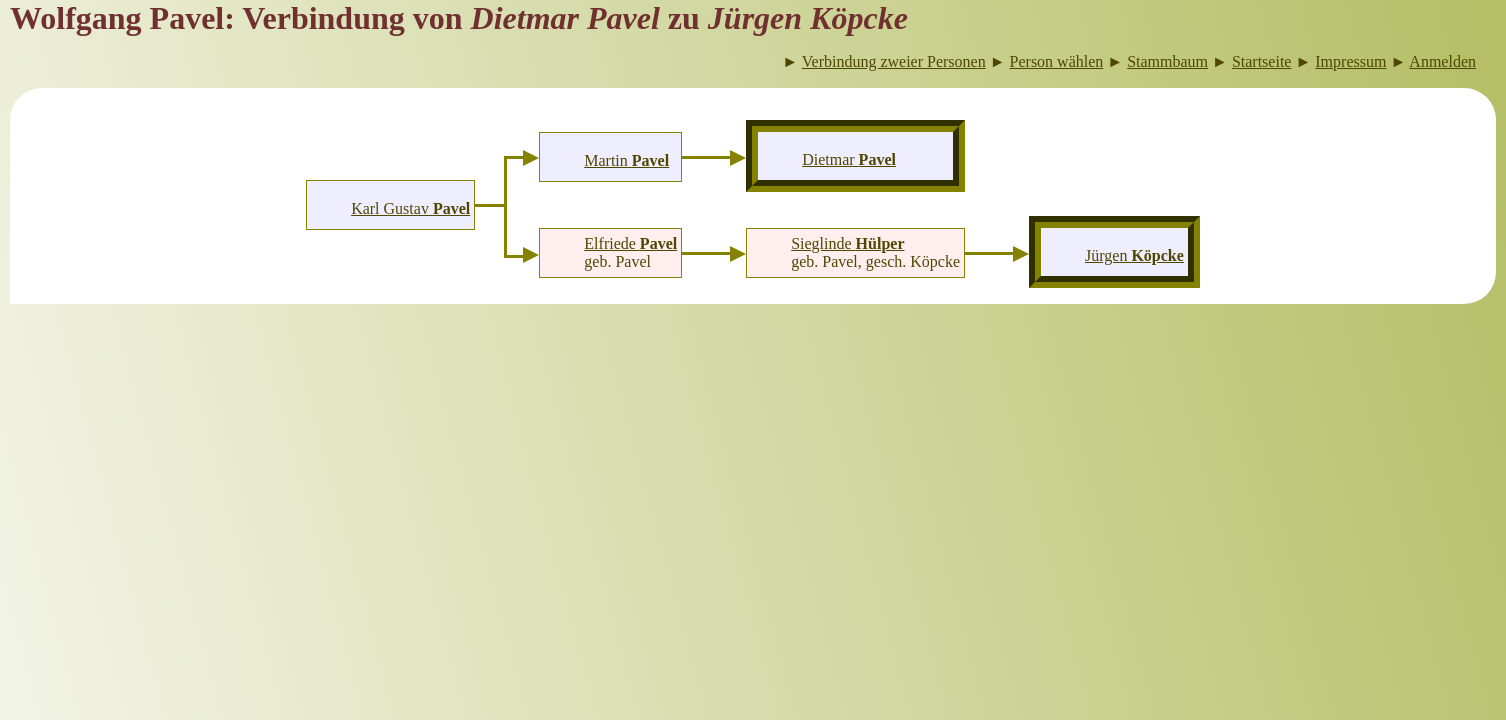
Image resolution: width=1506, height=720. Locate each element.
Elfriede (630, 243)
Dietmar (849, 159)
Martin (626, 160)
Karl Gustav (410, 208)
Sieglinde (847, 243)
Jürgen (1134, 255)
